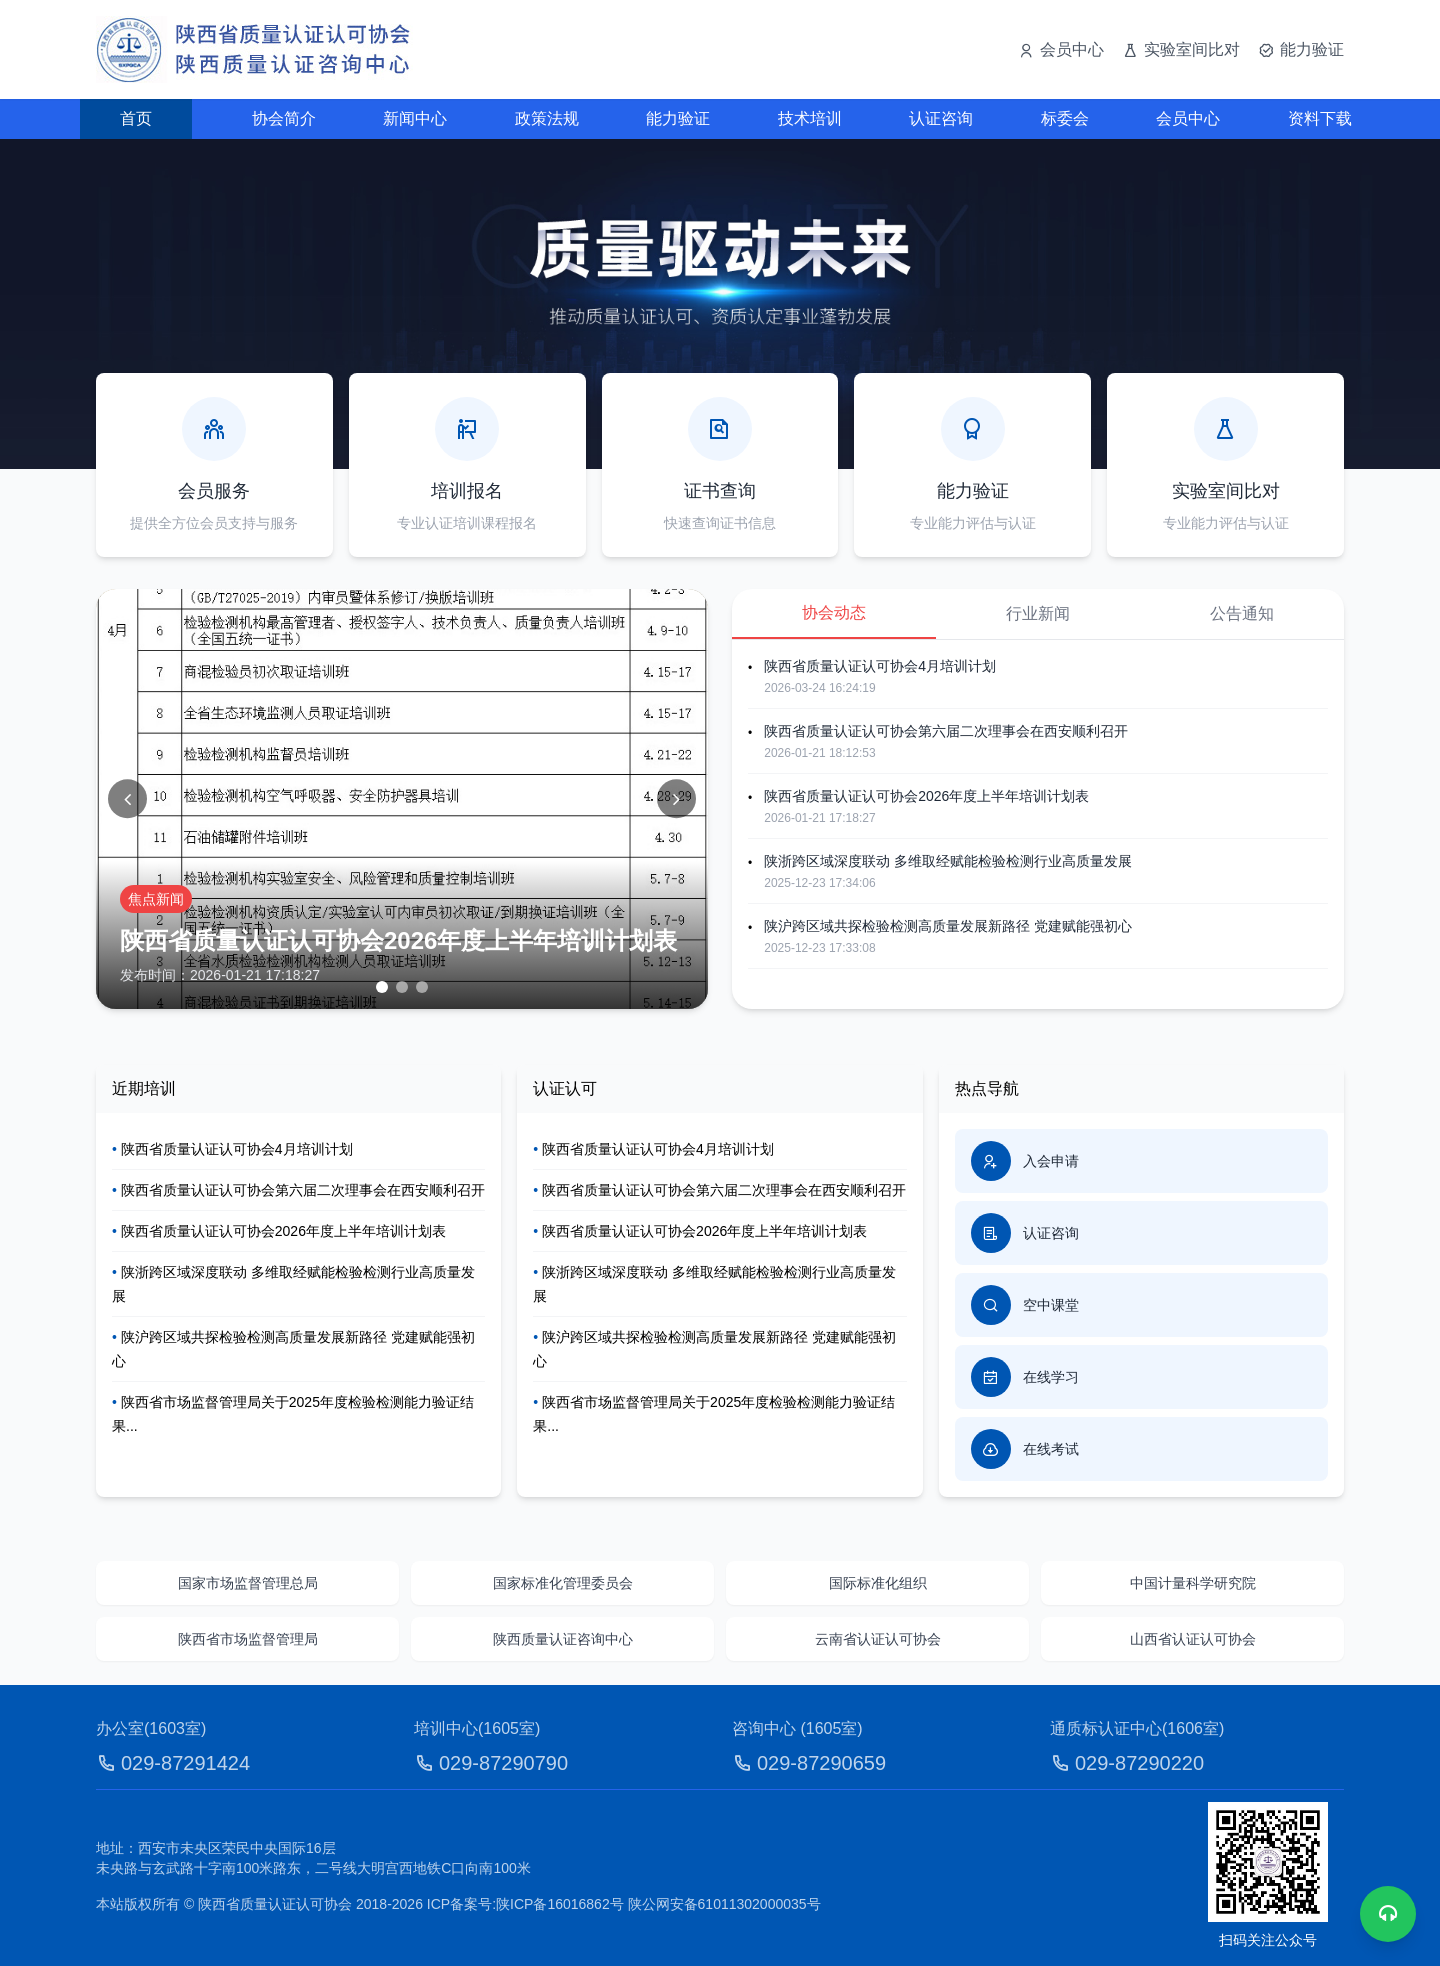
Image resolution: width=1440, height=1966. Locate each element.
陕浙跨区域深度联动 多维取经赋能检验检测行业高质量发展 (948, 861)
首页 (136, 118)
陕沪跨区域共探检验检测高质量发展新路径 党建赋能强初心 (948, 926)
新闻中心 (415, 118)
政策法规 (547, 118)
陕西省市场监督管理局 (248, 1639)
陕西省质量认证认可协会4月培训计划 (880, 666)
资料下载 (1320, 118)
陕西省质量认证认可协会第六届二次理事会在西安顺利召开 (946, 731)
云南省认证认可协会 (878, 1639)
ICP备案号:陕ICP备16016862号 (525, 1904)
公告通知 (1242, 613)
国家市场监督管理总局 (248, 1583)
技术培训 (810, 118)
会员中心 (1188, 118)
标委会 (1065, 118)
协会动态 (834, 612)
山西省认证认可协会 (1193, 1639)
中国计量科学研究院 (1193, 1583)
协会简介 (284, 118)
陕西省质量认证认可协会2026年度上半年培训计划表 (926, 796)
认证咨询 (941, 118)
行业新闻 (1038, 613)
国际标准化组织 (878, 1583)
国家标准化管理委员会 (563, 1583)
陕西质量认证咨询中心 (563, 1639)
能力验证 (678, 118)
